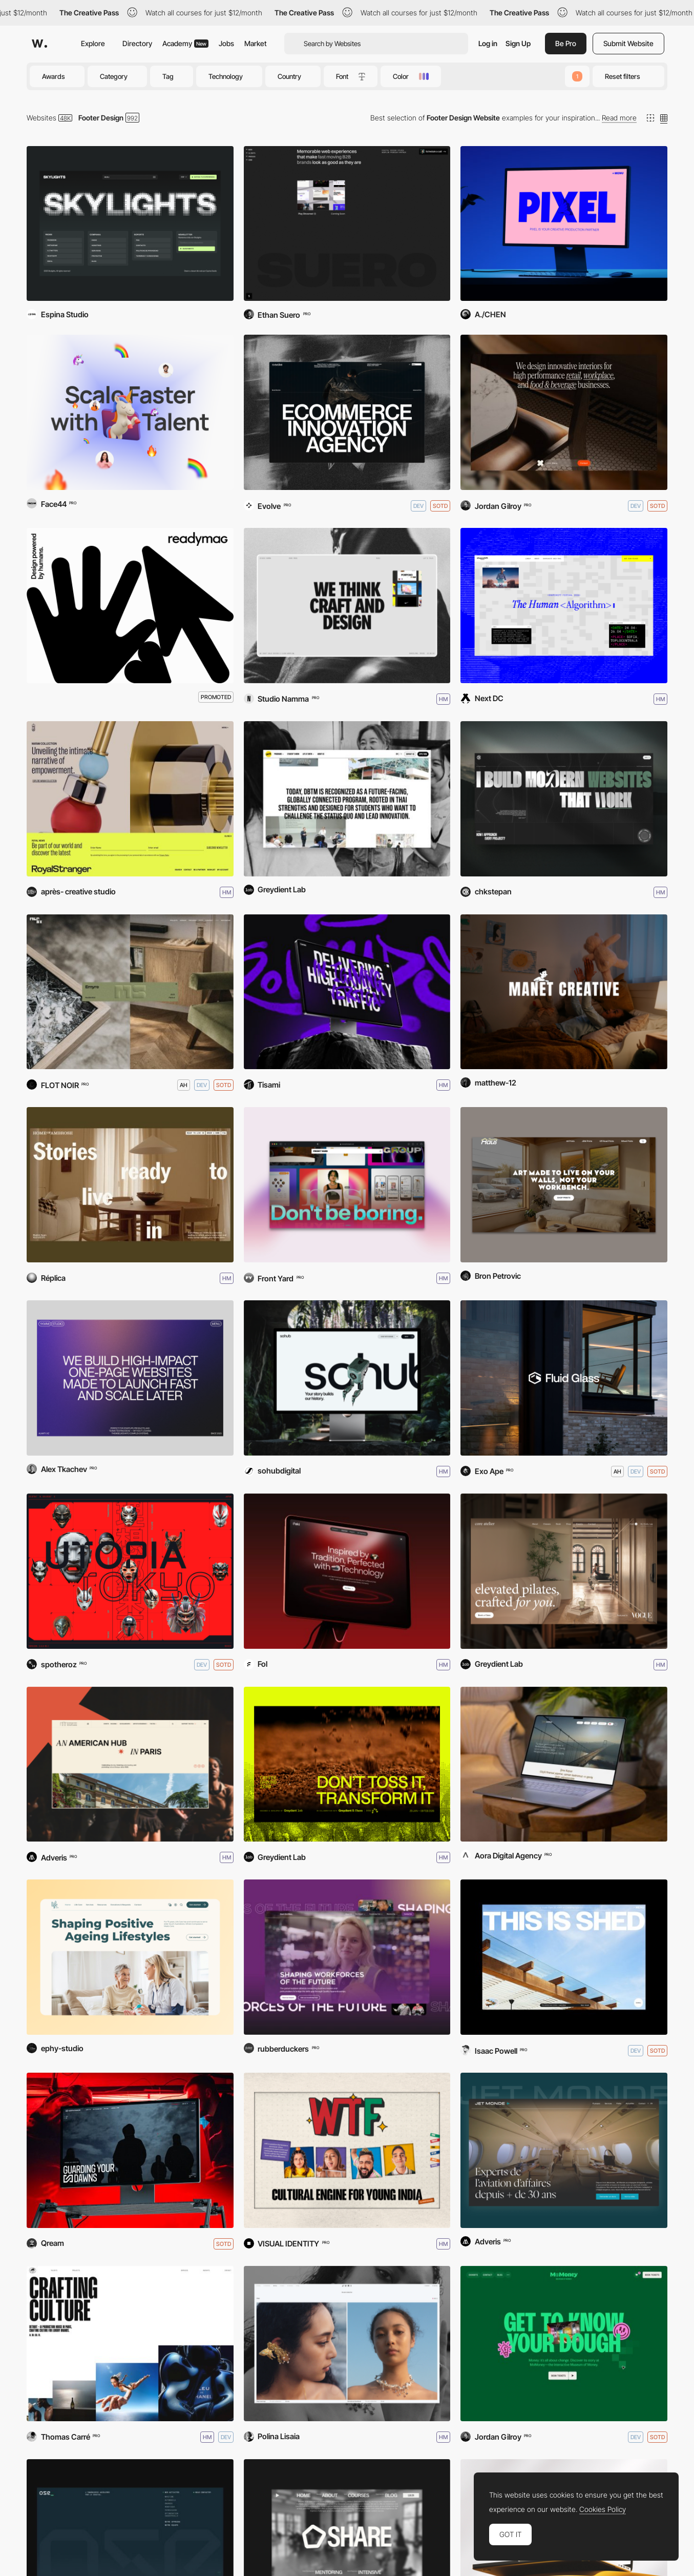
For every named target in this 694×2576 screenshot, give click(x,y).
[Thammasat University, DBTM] (347, 798)
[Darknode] (130, 2150)
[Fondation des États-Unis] (130, 1764)
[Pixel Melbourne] (563, 223)
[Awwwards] (39, 43)
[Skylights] (130, 223)
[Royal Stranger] (130, 798)
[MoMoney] (563, 2343)
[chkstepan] (563, 798)
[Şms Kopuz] (563, 1764)
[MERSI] (130, 992)
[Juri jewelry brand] (347, 2343)
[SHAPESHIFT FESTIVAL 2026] (563, 605)
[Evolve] (347, 412)
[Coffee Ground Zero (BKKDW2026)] (347, 1764)
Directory (137, 43)
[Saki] (347, 1571)
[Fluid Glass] (563, 1378)
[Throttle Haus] (563, 1184)
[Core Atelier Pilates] (563, 1571)
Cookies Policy (602, 2509)
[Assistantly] (130, 412)
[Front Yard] (347, 1184)
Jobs (226, 43)
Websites (41, 117)
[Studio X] (563, 412)
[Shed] (563, 1957)
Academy (185, 43)
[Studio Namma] (347, 605)
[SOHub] (347, 1378)
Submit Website (628, 43)
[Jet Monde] (563, 2150)
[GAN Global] (347, 1957)
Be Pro (565, 43)
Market (255, 43)
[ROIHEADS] (347, 992)
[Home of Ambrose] (130, 1184)
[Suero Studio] (347, 223)
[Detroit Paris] (130, 2343)
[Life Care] (130, 1957)
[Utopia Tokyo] (130, 1571)
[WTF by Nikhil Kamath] (347, 2150)
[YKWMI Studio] (130, 1378)
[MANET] (563, 992)
